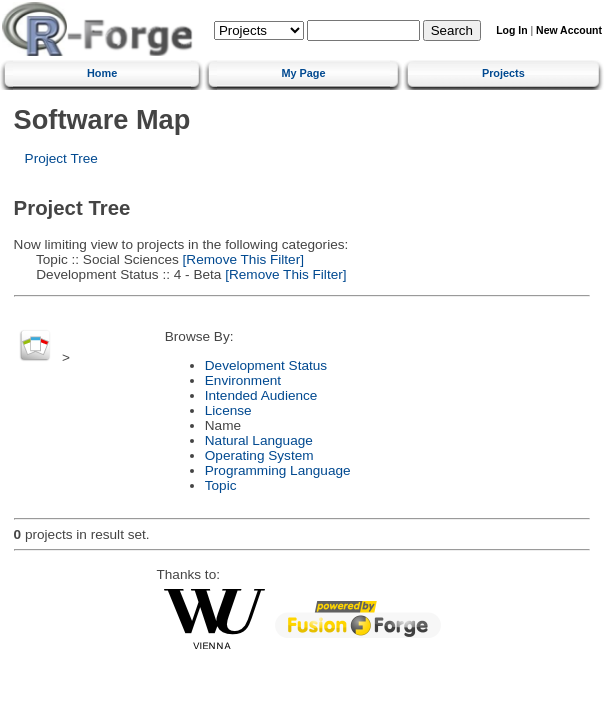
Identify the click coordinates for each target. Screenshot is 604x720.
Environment (243, 380)
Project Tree (61, 158)
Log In (511, 30)
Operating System (259, 455)
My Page (303, 73)
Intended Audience (261, 395)
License (228, 410)
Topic (221, 485)
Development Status (266, 365)
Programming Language (278, 470)
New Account (569, 30)
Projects (503, 73)
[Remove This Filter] (241, 259)
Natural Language (259, 440)
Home (102, 73)
